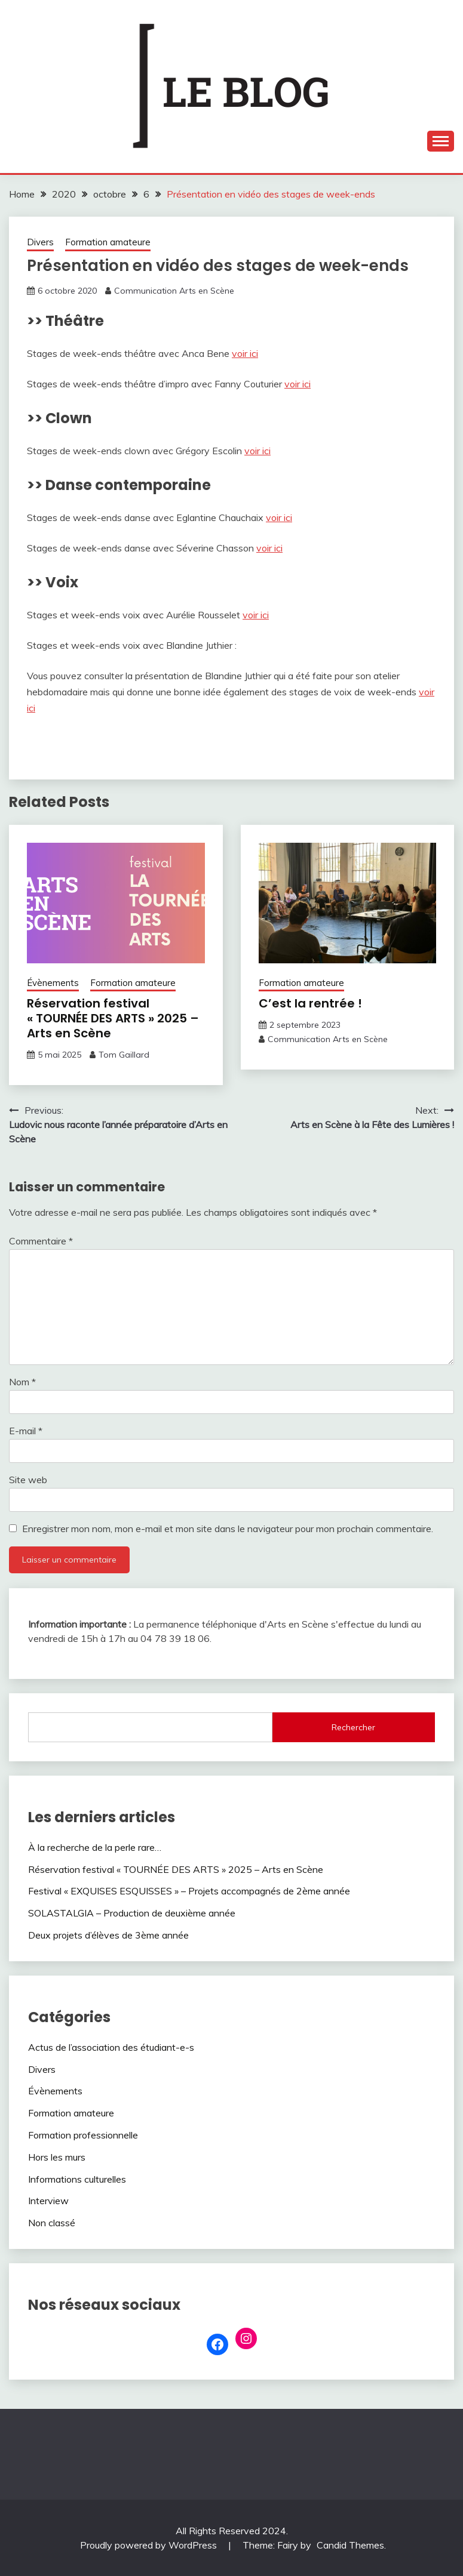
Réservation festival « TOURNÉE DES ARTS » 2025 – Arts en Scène (113, 1018)
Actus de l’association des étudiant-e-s (111, 2047)
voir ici (245, 353)
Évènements (53, 982)
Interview (48, 2201)
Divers (40, 242)
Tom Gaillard (124, 1054)
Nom (22, 1382)
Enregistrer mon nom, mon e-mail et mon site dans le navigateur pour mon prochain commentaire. (227, 1528)
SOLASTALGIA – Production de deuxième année (131, 1913)
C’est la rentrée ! (310, 1003)
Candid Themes (350, 2545)
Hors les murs (56, 2157)
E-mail (25, 1431)
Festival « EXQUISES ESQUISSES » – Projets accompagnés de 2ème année (189, 1891)
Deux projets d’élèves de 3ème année (108, 1935)
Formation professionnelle (83, 2135)
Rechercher (353, 1727)
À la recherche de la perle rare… (94, 1847)
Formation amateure (108, 242)
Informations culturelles (77, 2179)
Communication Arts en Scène (174, 290)
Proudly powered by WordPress (149, 2545)
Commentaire (41, 1241)
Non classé (51, 2223)
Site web (28, 1480)
